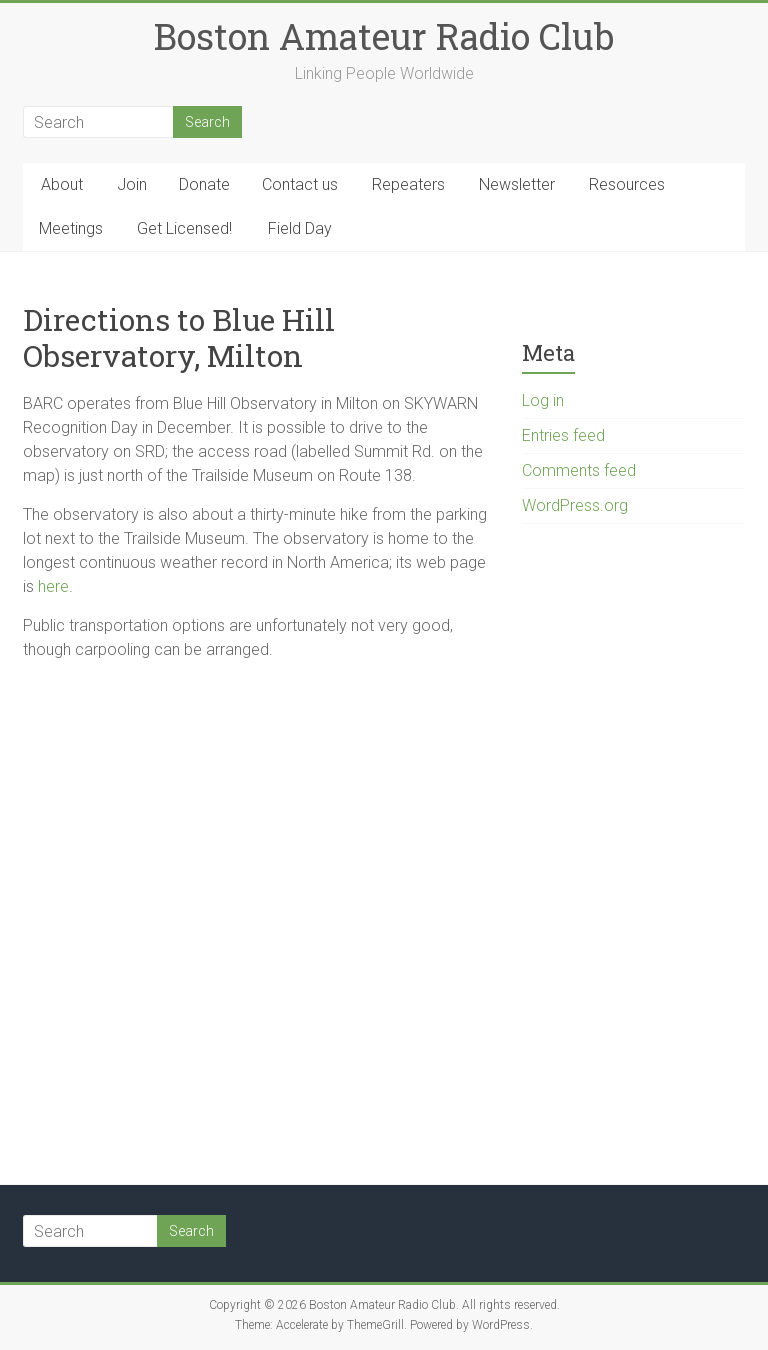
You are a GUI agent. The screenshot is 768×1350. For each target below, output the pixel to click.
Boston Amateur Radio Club (384, 36)
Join (132, 184)
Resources (627, 184)
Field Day (300, 228)
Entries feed (563, 435)
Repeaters (408, 184)
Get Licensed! (184, 228)
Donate (204, 184)
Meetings (71, 228)
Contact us (300, 184)
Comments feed (579, 470)
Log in (543, 400)
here (53, 586)
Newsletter (517, 184)
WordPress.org (575, 505)
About (62, 184)
